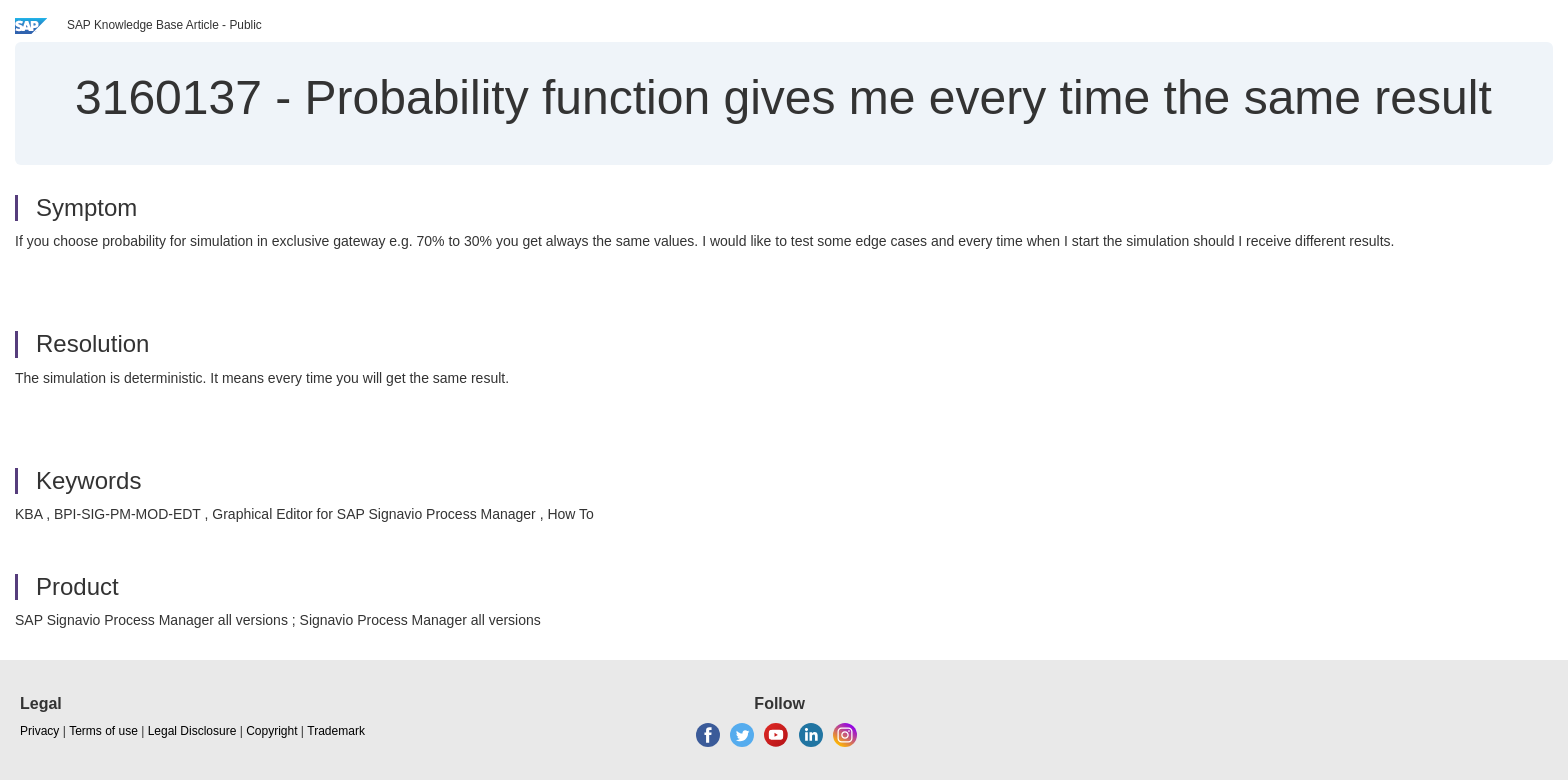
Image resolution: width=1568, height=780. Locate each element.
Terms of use (103, 731)
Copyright (271, 731)
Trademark (336, 731)
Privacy (39, 731)
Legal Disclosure (192, 731)
